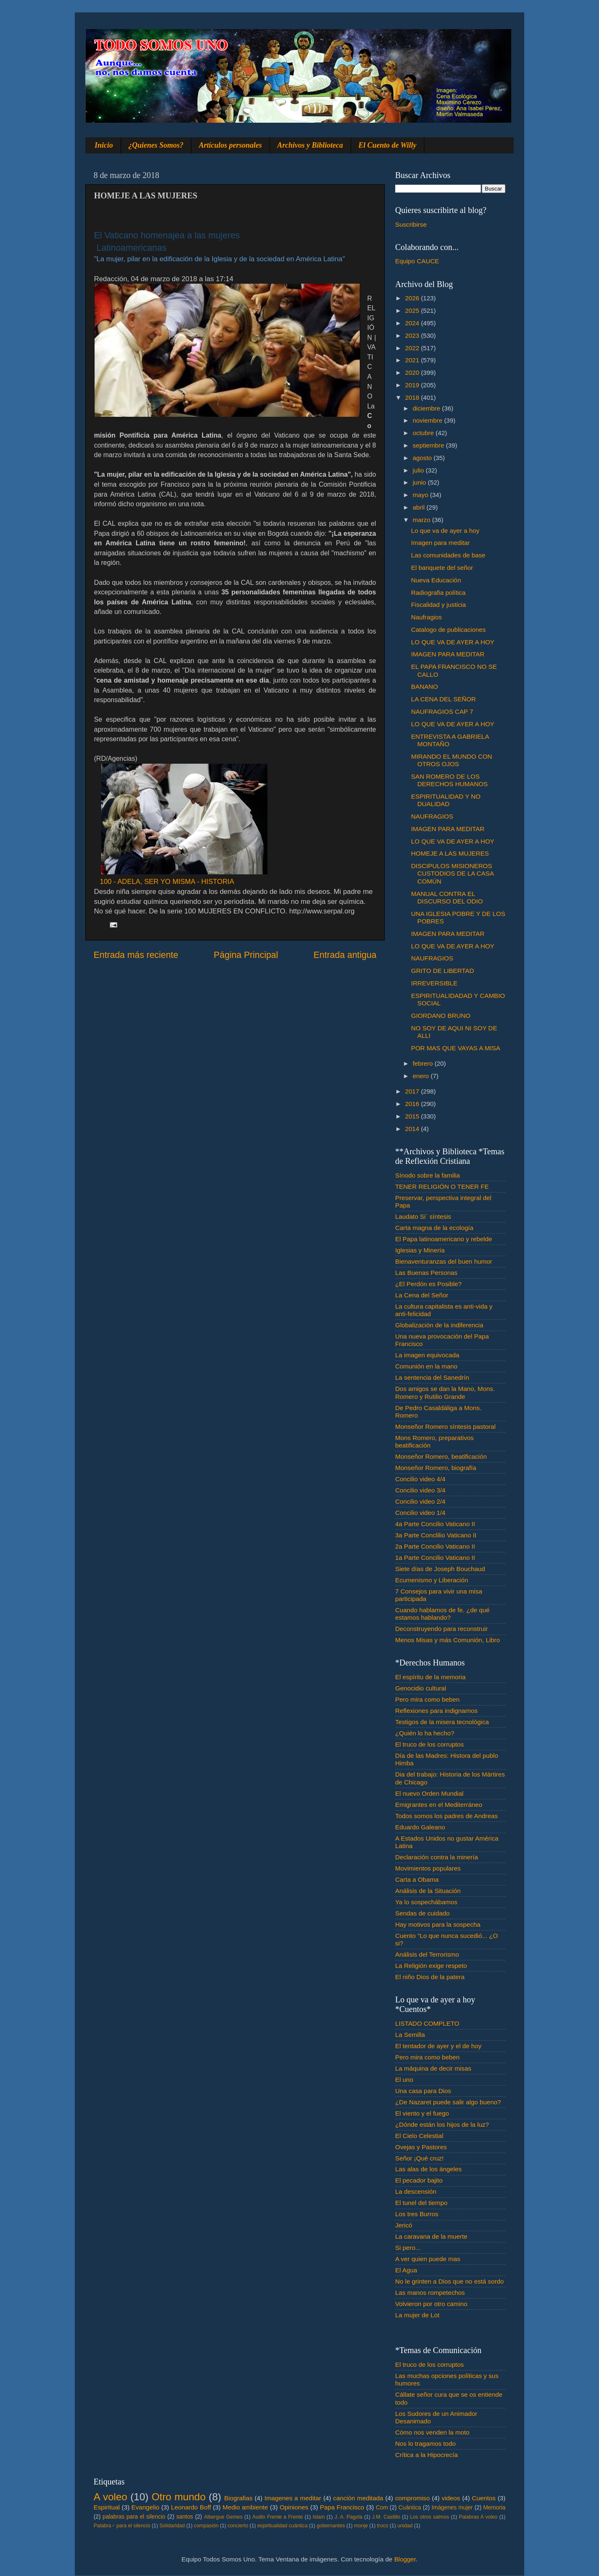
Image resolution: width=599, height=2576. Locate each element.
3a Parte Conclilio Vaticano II (435, 1535)
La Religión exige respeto (431, 1965)
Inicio (104, 145)
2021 (413, 360)
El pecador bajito (419, 2180)
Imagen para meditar (440, 542)
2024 (413, 323)
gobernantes (331, 2526)
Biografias (238, 2498)
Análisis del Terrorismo (427, 1954)
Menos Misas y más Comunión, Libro (447, 1639)
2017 (413, 1091)
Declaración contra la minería (436, 1857)
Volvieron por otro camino (431, 2303)
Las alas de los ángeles (428, 2169)
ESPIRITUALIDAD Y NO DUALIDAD (445, 800)
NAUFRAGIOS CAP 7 (442, 711)
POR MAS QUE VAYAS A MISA (455, 1048)
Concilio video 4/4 (420, 1478)
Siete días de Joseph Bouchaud (440, 1568)
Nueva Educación (436, 580)
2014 (413, 1128)
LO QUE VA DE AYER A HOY (452, 642)
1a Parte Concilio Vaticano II (435, 1557)
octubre (424, 432)
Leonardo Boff (191, 2507)
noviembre (428, 420)
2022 (413, 347)
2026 (413, 298)
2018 (413, 397)
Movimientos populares (427, 1868)
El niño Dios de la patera (430, 1976)
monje (361, 2526)
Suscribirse (411, 224)
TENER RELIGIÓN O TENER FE (442, 1186)
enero (422, 1075)
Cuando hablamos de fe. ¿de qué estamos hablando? (442, 1613)
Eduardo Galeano (420, 1827)
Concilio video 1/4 (420, 1512)
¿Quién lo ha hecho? (424, 1733)
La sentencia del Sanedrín (432, 1377)
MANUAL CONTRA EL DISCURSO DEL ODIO (447, 897)
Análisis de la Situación (427, 1890)
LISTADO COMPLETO (427, 2023)
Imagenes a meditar (293, 2498)
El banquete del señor (442, 567)
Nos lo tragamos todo (425, 2443)
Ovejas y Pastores (421, 2146)
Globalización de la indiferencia (439, 1325)
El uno (404, 2079)
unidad (405, 2526)
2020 (413, 372)
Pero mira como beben (427, 1699)
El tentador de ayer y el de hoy (438, 2045)
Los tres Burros (416, 2213)
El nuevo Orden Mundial (429, 1793)
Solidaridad (172, 2526)
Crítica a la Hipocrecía (426, 2454)
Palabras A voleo (478, 2517)
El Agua (406, 2270)
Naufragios (426, 617)
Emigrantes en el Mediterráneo (438, 1804)
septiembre (429, 445)
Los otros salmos (429, 2517)
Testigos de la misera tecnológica (442, 1721)
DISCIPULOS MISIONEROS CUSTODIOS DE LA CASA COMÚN (452, 873)
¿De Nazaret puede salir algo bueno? (448, 2102)
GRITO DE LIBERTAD (442, 970)
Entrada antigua (345, 955)
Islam (318, 2517)
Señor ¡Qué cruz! (419, 2158)
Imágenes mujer (452, 2507)
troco (382, 2526)
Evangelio (145, 2507)
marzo (422, 519)
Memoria (494, 2507)
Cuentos (484, 2498)
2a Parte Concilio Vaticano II (435, 1546)
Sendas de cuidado (422, 1913)
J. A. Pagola (348, 2517)
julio (419, 470)
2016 (413, 1103)
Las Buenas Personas (426, 1272)
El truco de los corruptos (429, 1744)
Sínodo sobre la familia (427, 1175)
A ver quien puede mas (427, 2258)
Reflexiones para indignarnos (436, 1710)
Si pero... (408, 2247)
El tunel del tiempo (421, 2202)
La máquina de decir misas (433, 2068)
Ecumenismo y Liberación (431, 1580)
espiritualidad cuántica (282, 2526)
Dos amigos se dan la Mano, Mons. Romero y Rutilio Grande (445, 1392)
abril (419, 507)
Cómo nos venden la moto (432, 2432)
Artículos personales (230, 145)
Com (382, 2507)
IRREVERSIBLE (434, 983)
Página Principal (246, 955)
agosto (423, 457)
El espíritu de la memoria (430, 1676)
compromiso (412, 2498)
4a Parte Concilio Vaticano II (435, 1523)
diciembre (427, 408)
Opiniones (294, 2507)
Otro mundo (178, 2496)
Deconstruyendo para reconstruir (441, 1628)
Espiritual (107, 2507)
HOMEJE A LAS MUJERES (450, 853)
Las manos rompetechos (430, 2292)
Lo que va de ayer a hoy (445, 530)
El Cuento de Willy (388, 145)
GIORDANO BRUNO (440, 1015)
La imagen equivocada (427, 1355)
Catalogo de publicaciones (448, 629)
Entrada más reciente (136, 955)
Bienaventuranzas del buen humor (443, 1261)
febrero (424, 1063)
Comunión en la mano (426, 1366)
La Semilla (410, 2034)
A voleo (110, 2496)
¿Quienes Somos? (156, 145)
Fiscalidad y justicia (438, 604)
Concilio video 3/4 (420, 1490)
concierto (238, 2526)
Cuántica (410, 2507)
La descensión (415, 2191)
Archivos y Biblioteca (310, 145)
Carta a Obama (417, 1879)
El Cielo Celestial (419, 2135)
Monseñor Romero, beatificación (441, 1456)
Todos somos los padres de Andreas (446, 1815)
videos (451, 2498)
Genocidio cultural (420, 1688)
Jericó (403, 2225)
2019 (413, 385)
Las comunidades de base (448, 555)
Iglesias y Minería (420, 1250)
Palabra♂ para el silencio (122, 2526)
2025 (413, 310)
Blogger (405, 2559)
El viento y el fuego (422, 2113)
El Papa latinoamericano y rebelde (443, 1238)
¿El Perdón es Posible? (428, 1283)
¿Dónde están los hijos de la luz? (442, 2124)
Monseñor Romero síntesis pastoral (445, 1426)
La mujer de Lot (417, 2315)
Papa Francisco (342, 2507)
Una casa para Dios (423, 2090)
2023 (413, 335)
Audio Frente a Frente (277, 2517)
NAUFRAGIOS (432, 816)
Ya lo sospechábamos (426, 1901)
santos (184, 2517)
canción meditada (358, 2498)
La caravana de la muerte (431, 2236)
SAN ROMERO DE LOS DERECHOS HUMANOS (449, 780)
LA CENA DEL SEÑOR (443, 699)
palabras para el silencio (134, 2517)
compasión (206, 2526)
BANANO (424, 686)
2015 (413, 1116)
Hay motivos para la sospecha (437, 1924)
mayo (421, 494)
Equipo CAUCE (417, 261)
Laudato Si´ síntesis (423, 1216)
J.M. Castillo (386, 2517)
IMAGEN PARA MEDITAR (447, 654)
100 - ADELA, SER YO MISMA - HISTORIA (167, 882)
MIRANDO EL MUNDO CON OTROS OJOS (451, 760)
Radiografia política (438, 592)
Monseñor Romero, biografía (435, 1467)
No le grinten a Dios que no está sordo (449, 2281)
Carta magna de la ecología (434, 1227)
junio (420, 482)
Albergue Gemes (223, 2517)
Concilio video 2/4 (420, 1501)
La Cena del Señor (421, 1295)
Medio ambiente (245, 2507)
